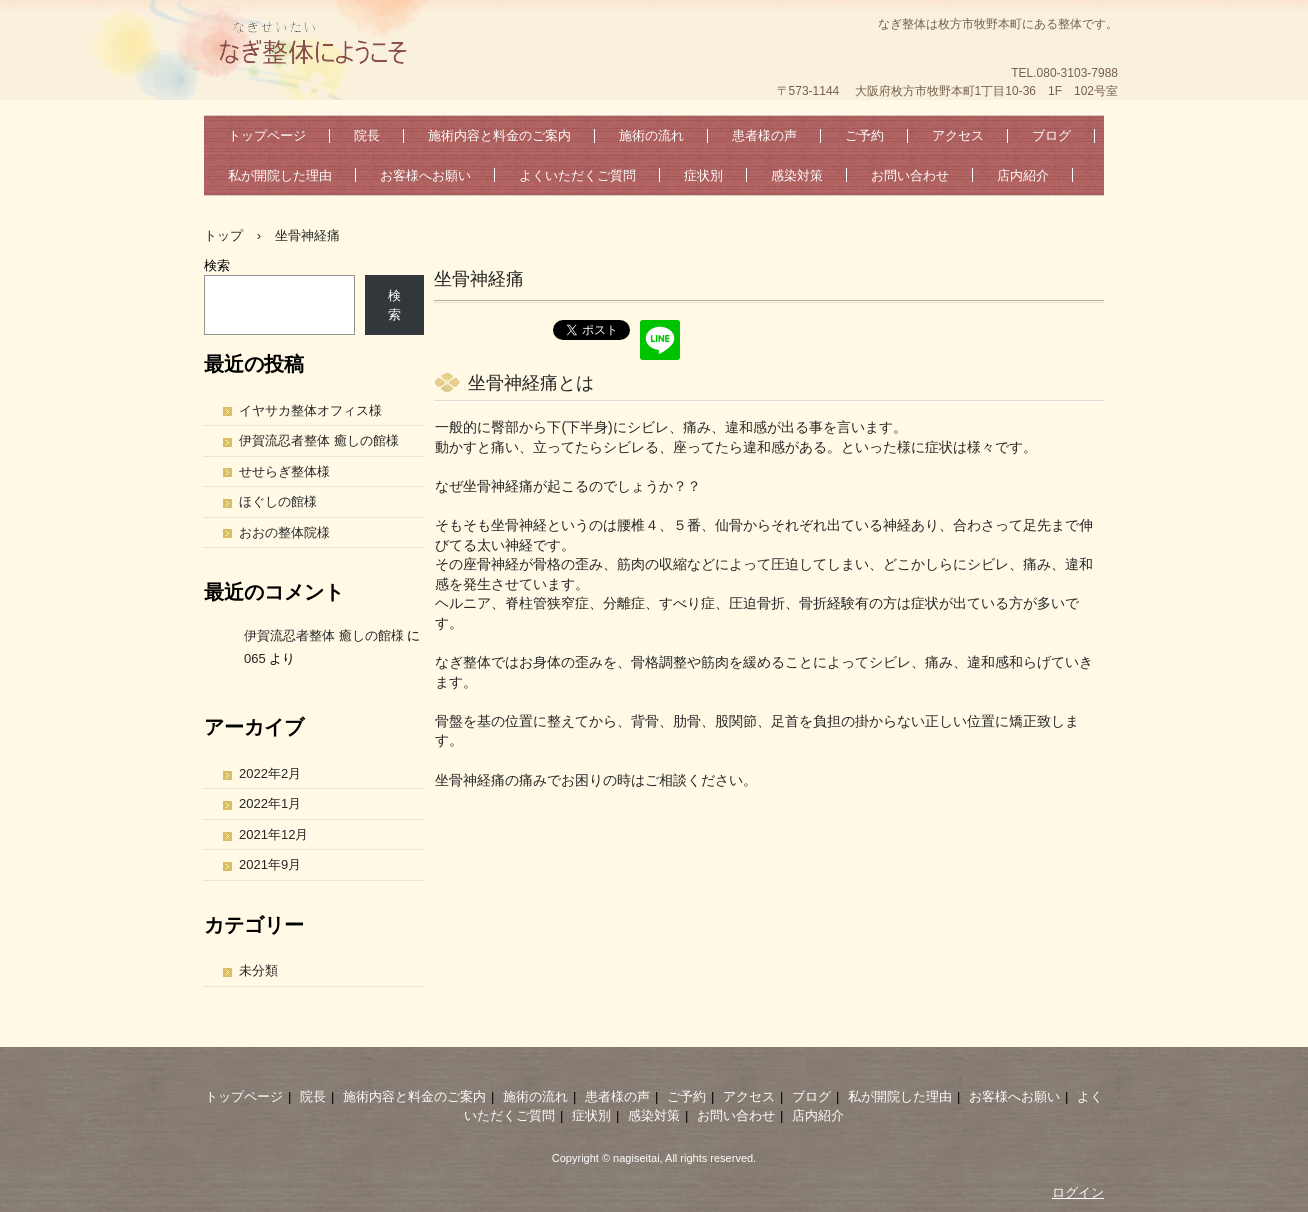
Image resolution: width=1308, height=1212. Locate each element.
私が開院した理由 (280, 175)
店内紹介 (1023, 175)
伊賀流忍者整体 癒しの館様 (319, 440)
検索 (217, 265)
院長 (367, 135)
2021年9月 (270, 864)
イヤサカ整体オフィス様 (310, 410)
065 (255, 658)
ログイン (1078, 1192)
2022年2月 (270, 773)
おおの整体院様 (284, 532)
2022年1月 (270, 803)
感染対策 (797, 175)
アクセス (958, 135)
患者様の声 (764, 135)
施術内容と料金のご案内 (499, 135)
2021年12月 (273, 834)
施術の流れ (651, 135)
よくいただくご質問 (577, 175)
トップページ (267, 135)
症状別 (703, 175)
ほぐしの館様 (278, 501)
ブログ (1051, 135)
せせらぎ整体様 (284, 471)
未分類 (258, 970)
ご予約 (864, 135)
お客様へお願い (425, 175)
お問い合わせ (910, 175)
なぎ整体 (353, 45)
